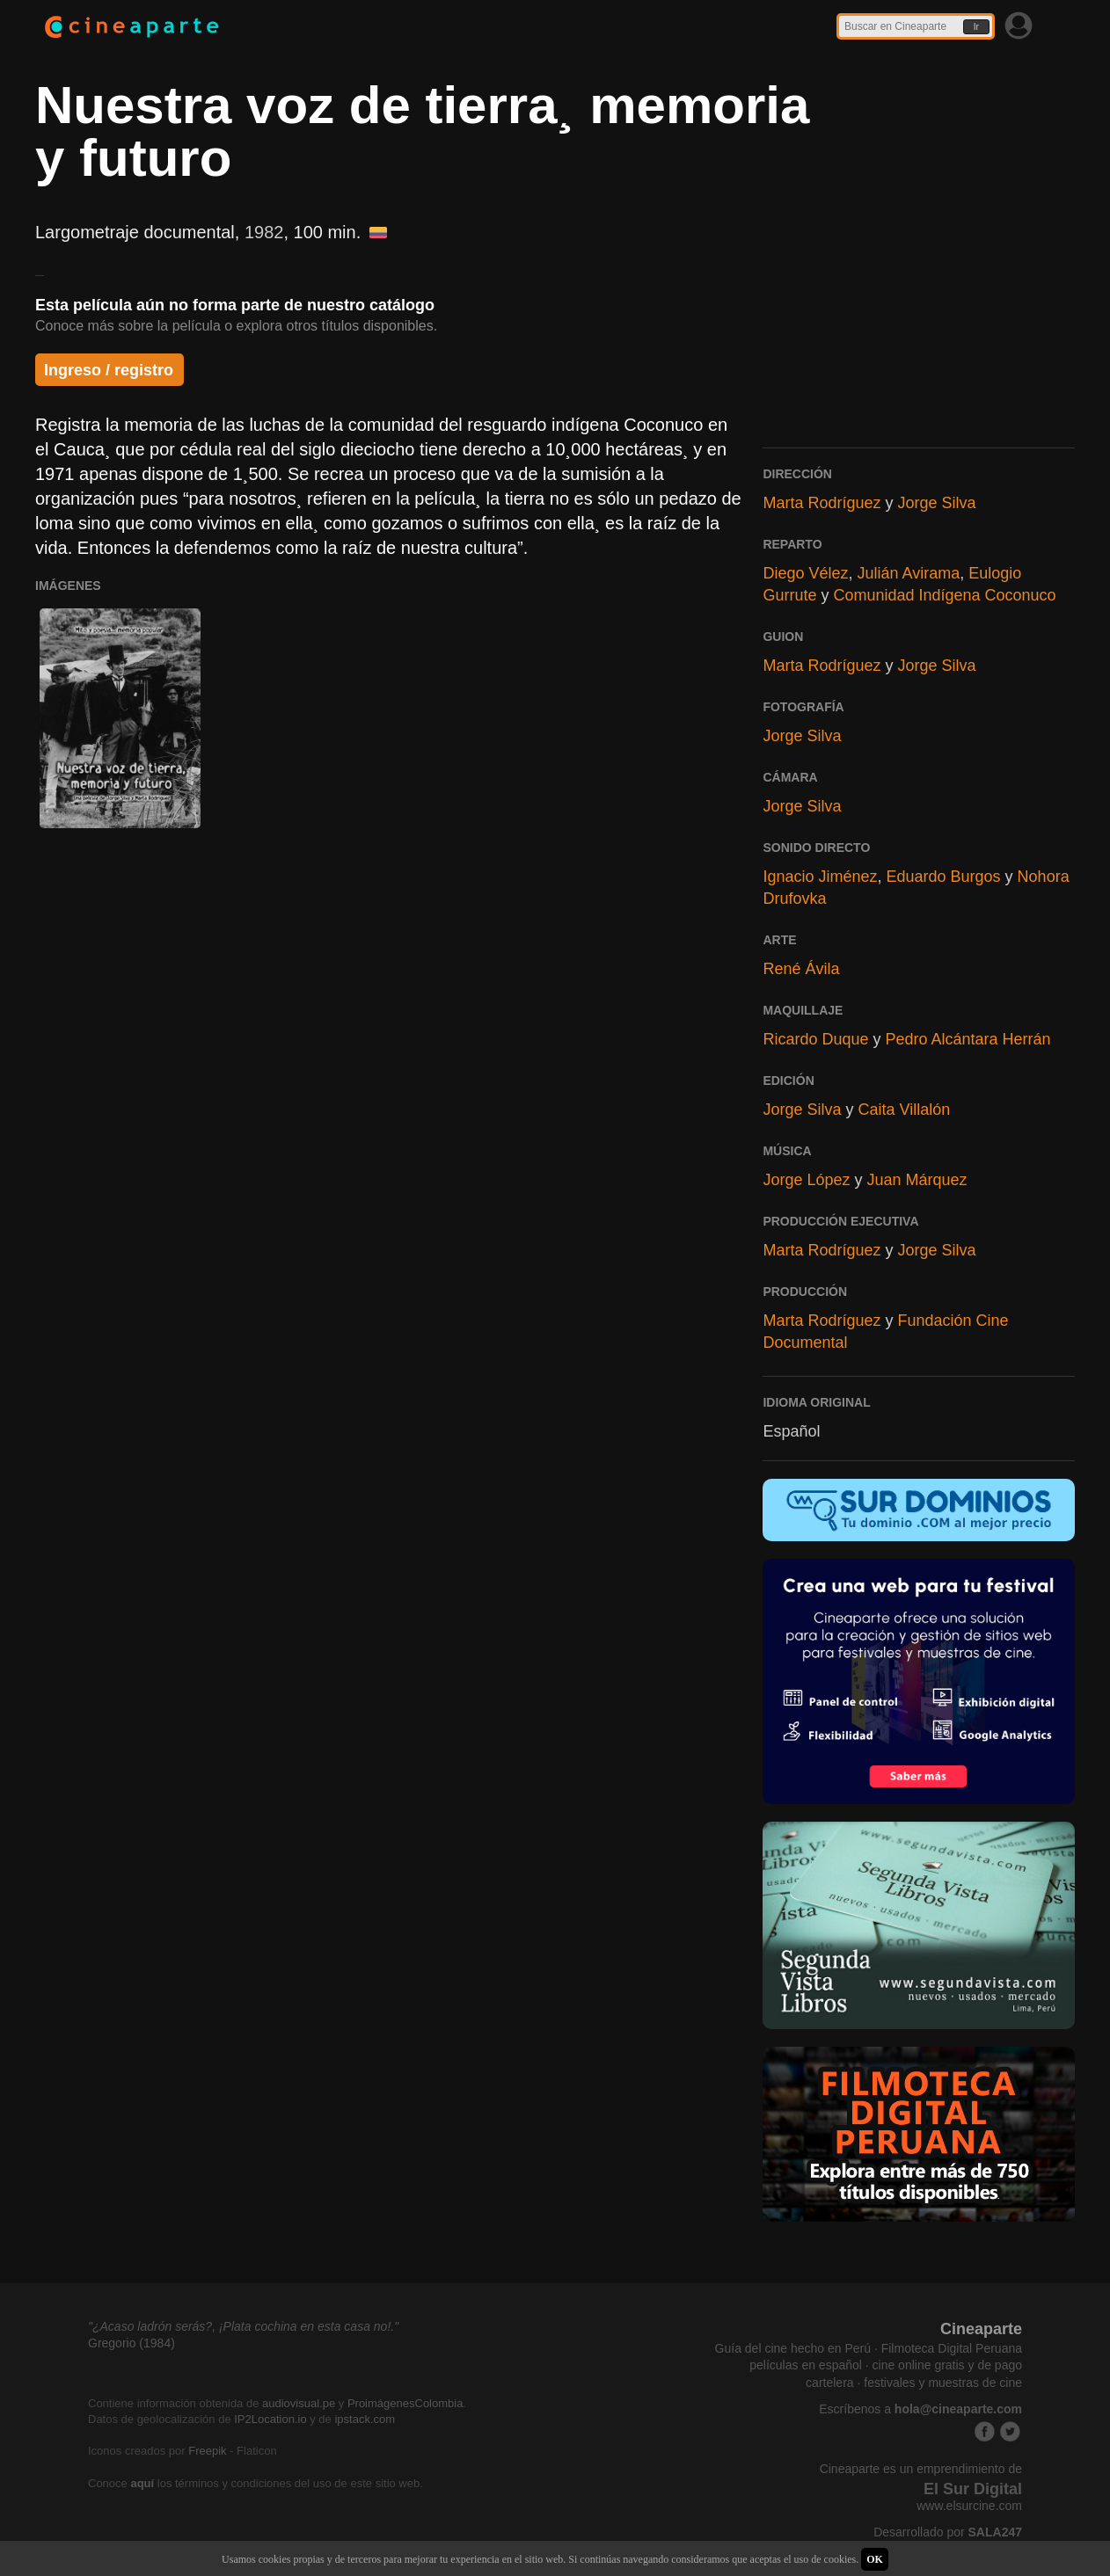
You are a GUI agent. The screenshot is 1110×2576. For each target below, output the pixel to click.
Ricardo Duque (815, 1039)
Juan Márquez (917, 1180)
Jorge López (806, 1180)
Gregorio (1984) (131, 2343)
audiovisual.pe (298, 2403)
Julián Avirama (908, 573)
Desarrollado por (947, 2532)
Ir (976, 27)
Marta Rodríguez (821, 503)
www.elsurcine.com (969, 2506)
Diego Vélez (805, 573)
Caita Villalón (904, 1109)
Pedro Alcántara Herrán (968, 1039)
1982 (264, 232)
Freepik (207, 2450)
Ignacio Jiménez (820, 876)
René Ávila (801, 969)
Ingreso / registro (108, 370)
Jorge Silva (936, 503)
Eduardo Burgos (944, 876)
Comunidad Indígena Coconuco (944, 595)
